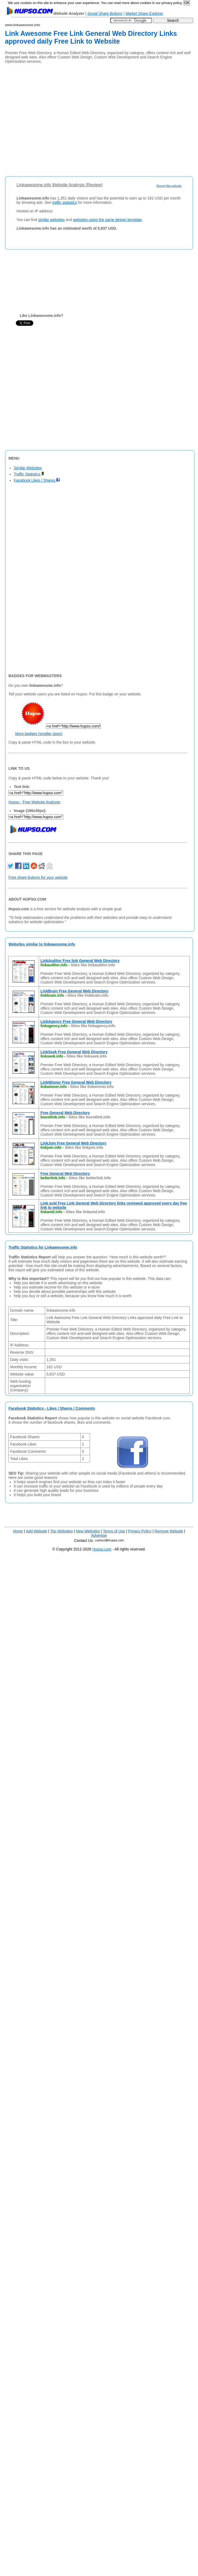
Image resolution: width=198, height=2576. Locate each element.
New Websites (88, 1531)
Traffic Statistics (29, 474)
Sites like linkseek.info (87, 1056)
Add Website (36, 1531)
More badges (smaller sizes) (38, 734)
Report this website (169, 185)
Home (18, 1531)
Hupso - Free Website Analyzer (34, 802)
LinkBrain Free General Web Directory (74, 991)
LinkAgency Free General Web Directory (76, 1021)
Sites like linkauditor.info (93, 965)
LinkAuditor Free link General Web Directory (80, 960)
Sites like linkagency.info (93, 1026)
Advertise (99, 1535)
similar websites (51, 220)
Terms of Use (114, 1531)
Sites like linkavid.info (85, 1212)
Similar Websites (28, 468)
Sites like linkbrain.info (87, 995)
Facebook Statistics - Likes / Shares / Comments (51, 1408)
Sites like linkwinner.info (92, 1086)
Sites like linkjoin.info (84, 1147)
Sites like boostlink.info (89, 1117)
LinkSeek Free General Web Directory (73, 1052)
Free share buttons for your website (37, 877)
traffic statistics (64, 202)
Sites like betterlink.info (90, 1178)
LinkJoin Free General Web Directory (73, 1143)
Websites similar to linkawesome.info (41, 944)
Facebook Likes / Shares (37, 480)
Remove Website (168, 1531)
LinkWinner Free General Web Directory (75, 1082)
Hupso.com (101, 1549)
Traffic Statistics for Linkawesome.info (42, 1247)
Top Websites (61, 1531)
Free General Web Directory (65, 1113)
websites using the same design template (107, 220)
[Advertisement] (50, 118)
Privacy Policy (140, 1531)
